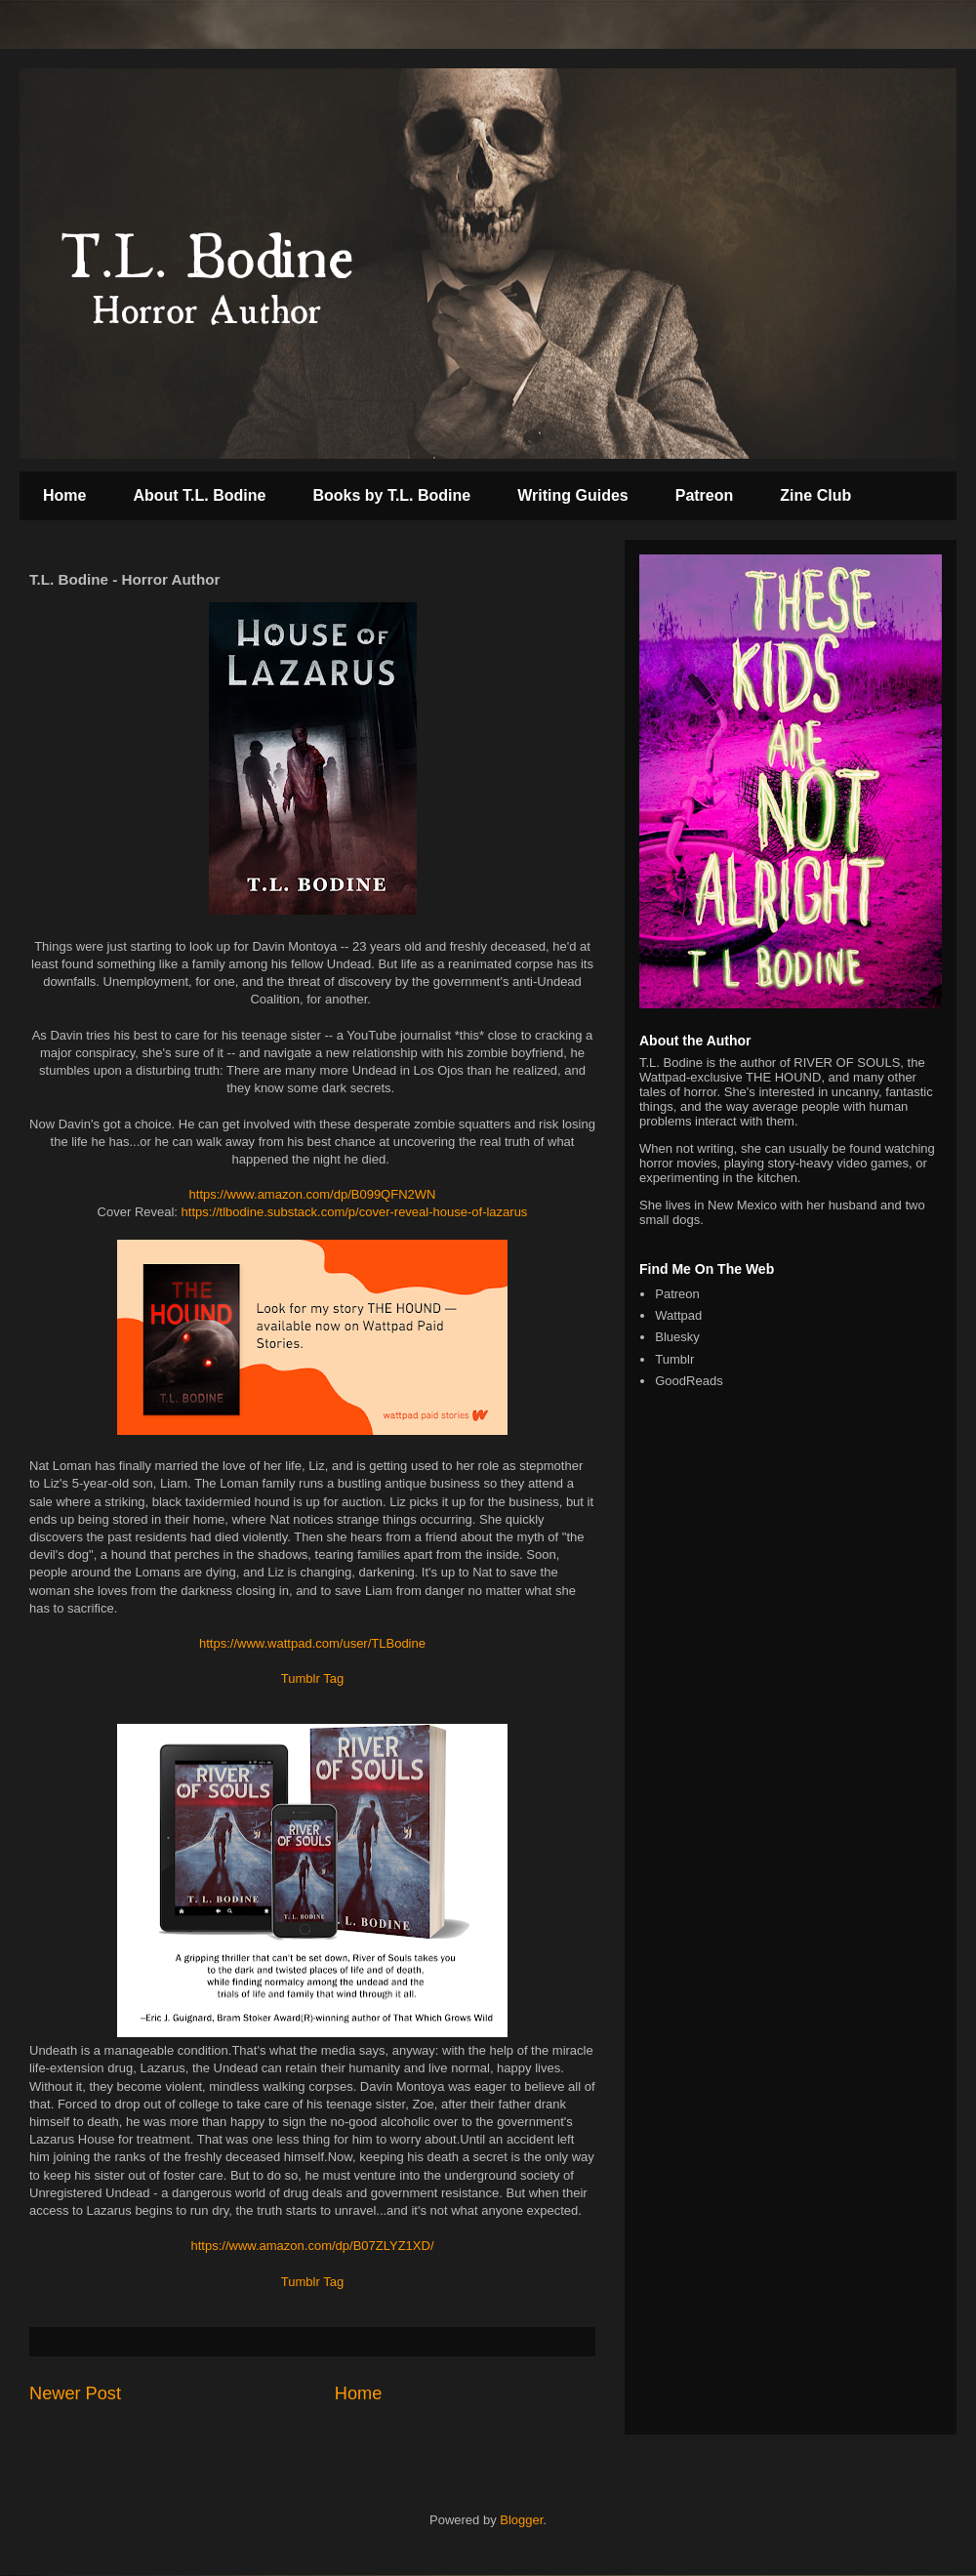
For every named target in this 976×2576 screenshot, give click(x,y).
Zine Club (815, 495)
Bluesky (677, 1336)
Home (64, 495)
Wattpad (678, 1315)
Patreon (704, 495)
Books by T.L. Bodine (391, 495)
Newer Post (75, 2393)
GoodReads (688, 1380)
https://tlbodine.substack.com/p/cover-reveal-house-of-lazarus (355, 1212)
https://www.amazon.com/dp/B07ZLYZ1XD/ (311, 2245)
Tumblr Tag (312, 1678)
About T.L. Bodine (199, 495)
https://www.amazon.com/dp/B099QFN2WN (312, 1194)
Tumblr (674, 1359)
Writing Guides (572, 495)
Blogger (521, 2520)
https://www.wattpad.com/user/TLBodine (312, 1643)
